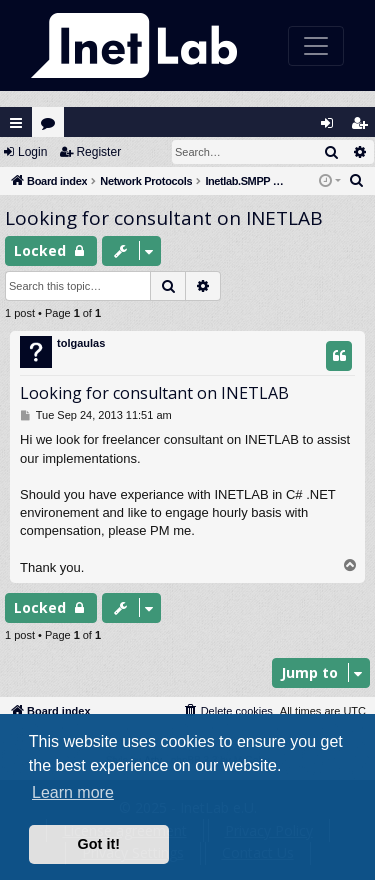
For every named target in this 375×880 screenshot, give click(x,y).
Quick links (16, 123)
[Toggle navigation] (316, 46)
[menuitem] (357, 181)
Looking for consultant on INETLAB (164, 218)
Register (98, 152)
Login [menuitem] (332, 127)
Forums (52, 127)
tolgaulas (81, 343)
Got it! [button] (99, 844)
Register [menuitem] (364, 127)
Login (32, 152)
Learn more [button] (73, 792)
